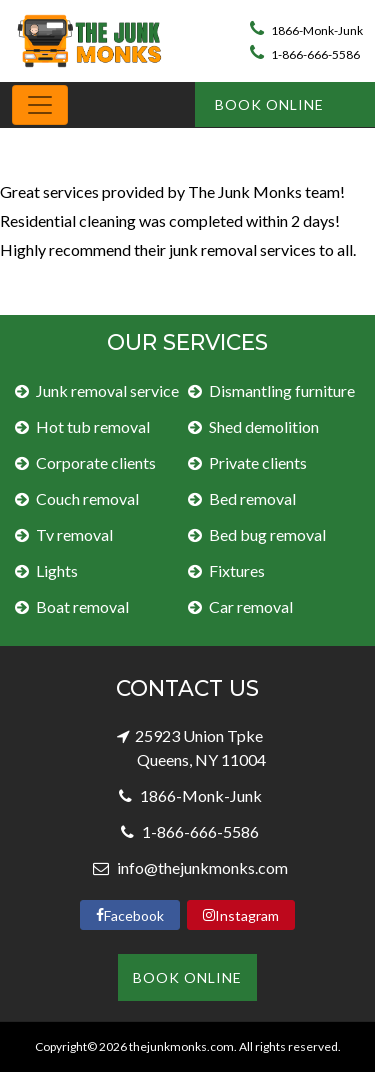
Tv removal (74, 534)
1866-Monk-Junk (306, 30)
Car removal (251, 606)
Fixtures (237, 570)
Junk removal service (107, 390)
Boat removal (82, 606)
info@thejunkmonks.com (201, 867)
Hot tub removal (93, 426)
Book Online (269, 104)
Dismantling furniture (282, 390)
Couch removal (87, 498)
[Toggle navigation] (40, 105)
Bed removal (252, 498)
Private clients (258, 462)
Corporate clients (96, 462)
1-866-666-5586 (305, 54)
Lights (57, 570)
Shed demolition (264, 426)
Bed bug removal (267, 534)
